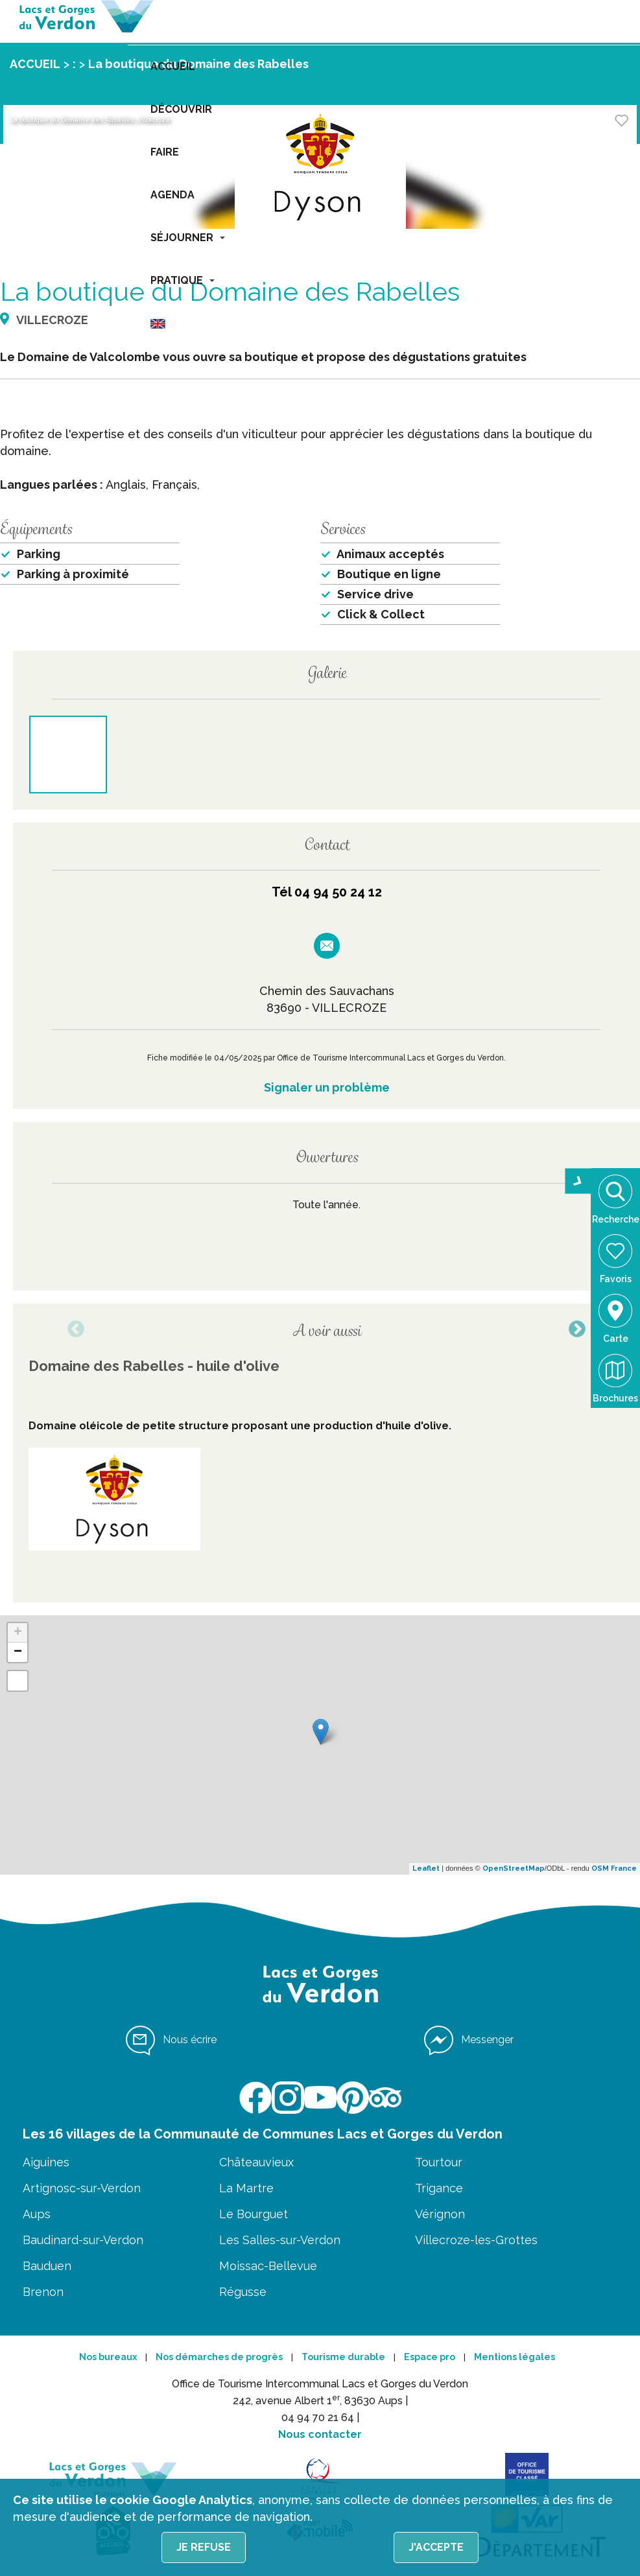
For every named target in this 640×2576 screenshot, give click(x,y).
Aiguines (46, 2162)
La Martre (246, 2188)
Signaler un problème (327, 1087)
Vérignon (440, 2214)
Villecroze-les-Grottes (476, 2240)
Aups (37, 2214)
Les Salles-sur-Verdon (279, 2240)
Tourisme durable (343, 2357)
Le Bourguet (253, 2214)
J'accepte (436, 2547)
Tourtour (438, 2162)
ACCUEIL (172, 66)
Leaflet (426, 1868)
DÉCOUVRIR (181, 109)
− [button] (18, 1652)
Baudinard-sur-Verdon (83, 2240)
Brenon (43, 2292)
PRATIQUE (182, 280)
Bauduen (47, 2266)
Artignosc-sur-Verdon (82, 2188)
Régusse (243, 2292)
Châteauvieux (256, 2162)
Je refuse (203, 2547)
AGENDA (172, 195)
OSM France (614, 1868)
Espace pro (429, 2357)
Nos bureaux (108, 2357)
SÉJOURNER (187, 237)
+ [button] (18, 1633)
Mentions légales (514, 2357)
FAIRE (164, 152)
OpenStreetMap (513, 1868)
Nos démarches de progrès (219, 2357)
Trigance (439, 2188)
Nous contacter (320, 2434)
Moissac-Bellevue (268, 2266)
